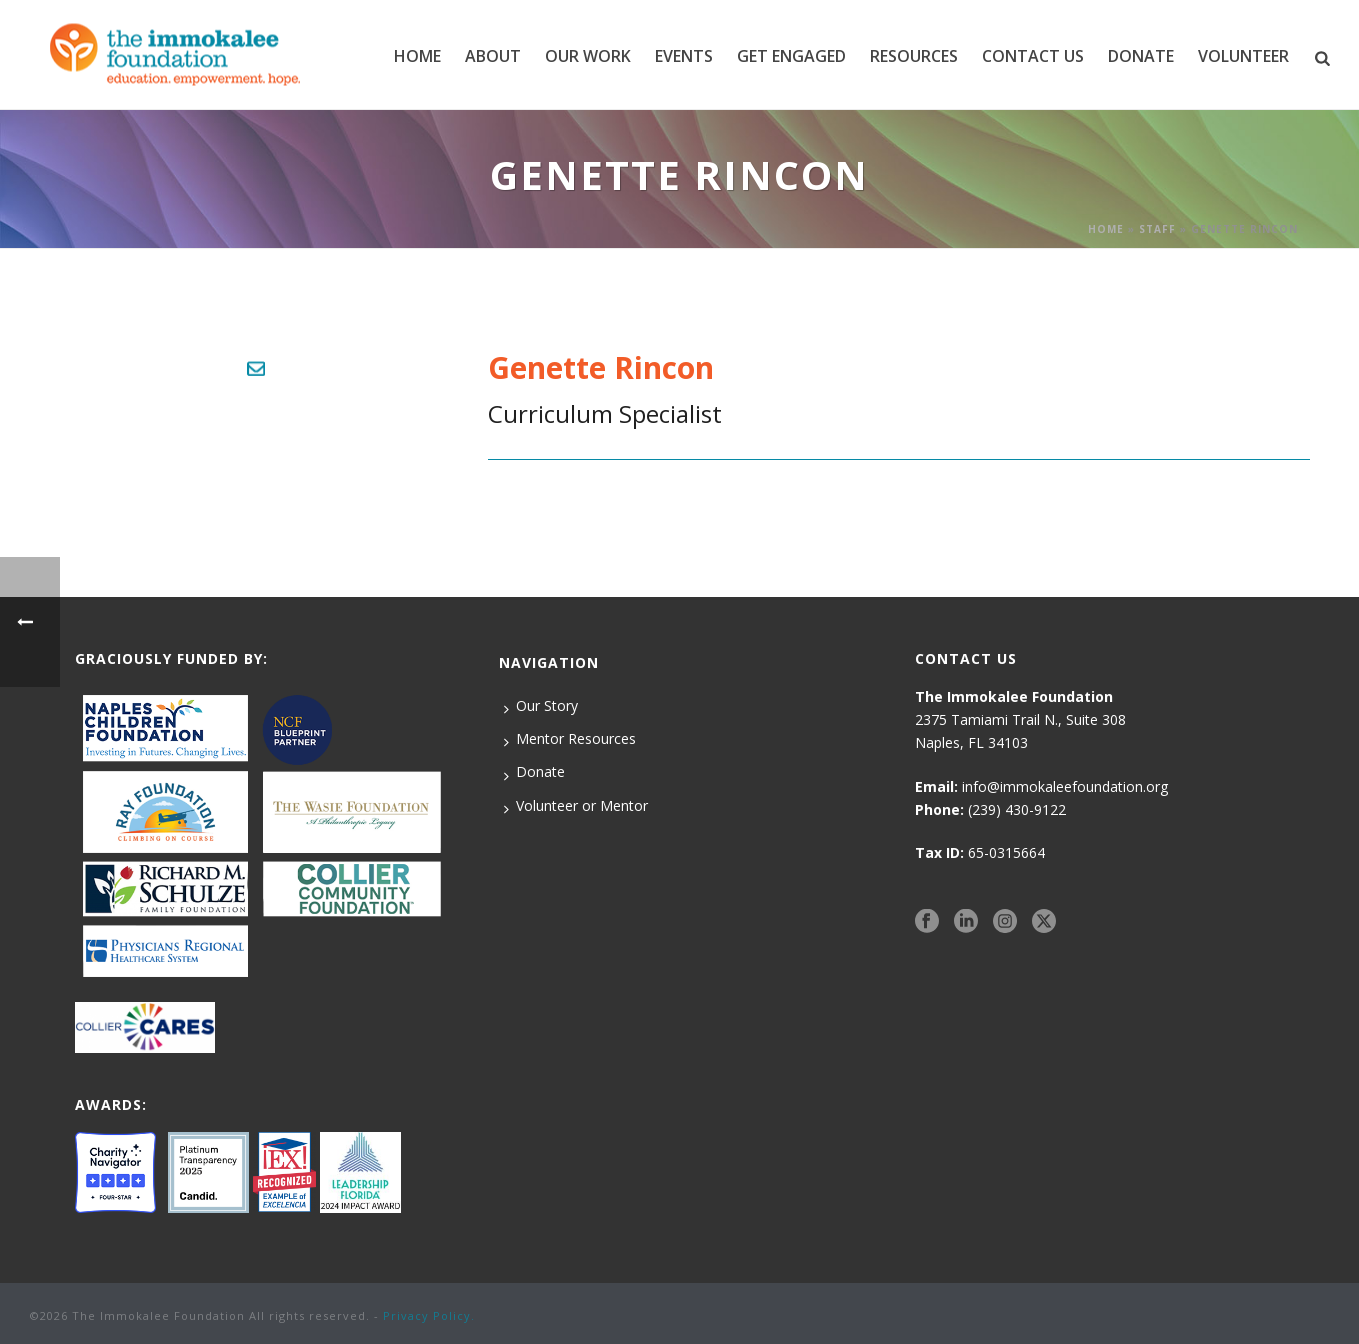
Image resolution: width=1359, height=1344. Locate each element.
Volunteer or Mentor (576, 806)
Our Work (588, 56)
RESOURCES (914, 56)
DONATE (1141, 56)
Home (417, 56)
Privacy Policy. (429, 1315)
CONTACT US (1033, 56)
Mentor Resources (570, 739)
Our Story (541, 706)
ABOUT (493, 56)
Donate (534, 772)
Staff (1157, 229)
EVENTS (684, 56)
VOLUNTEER (1243, 56)
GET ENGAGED (791, 56)
